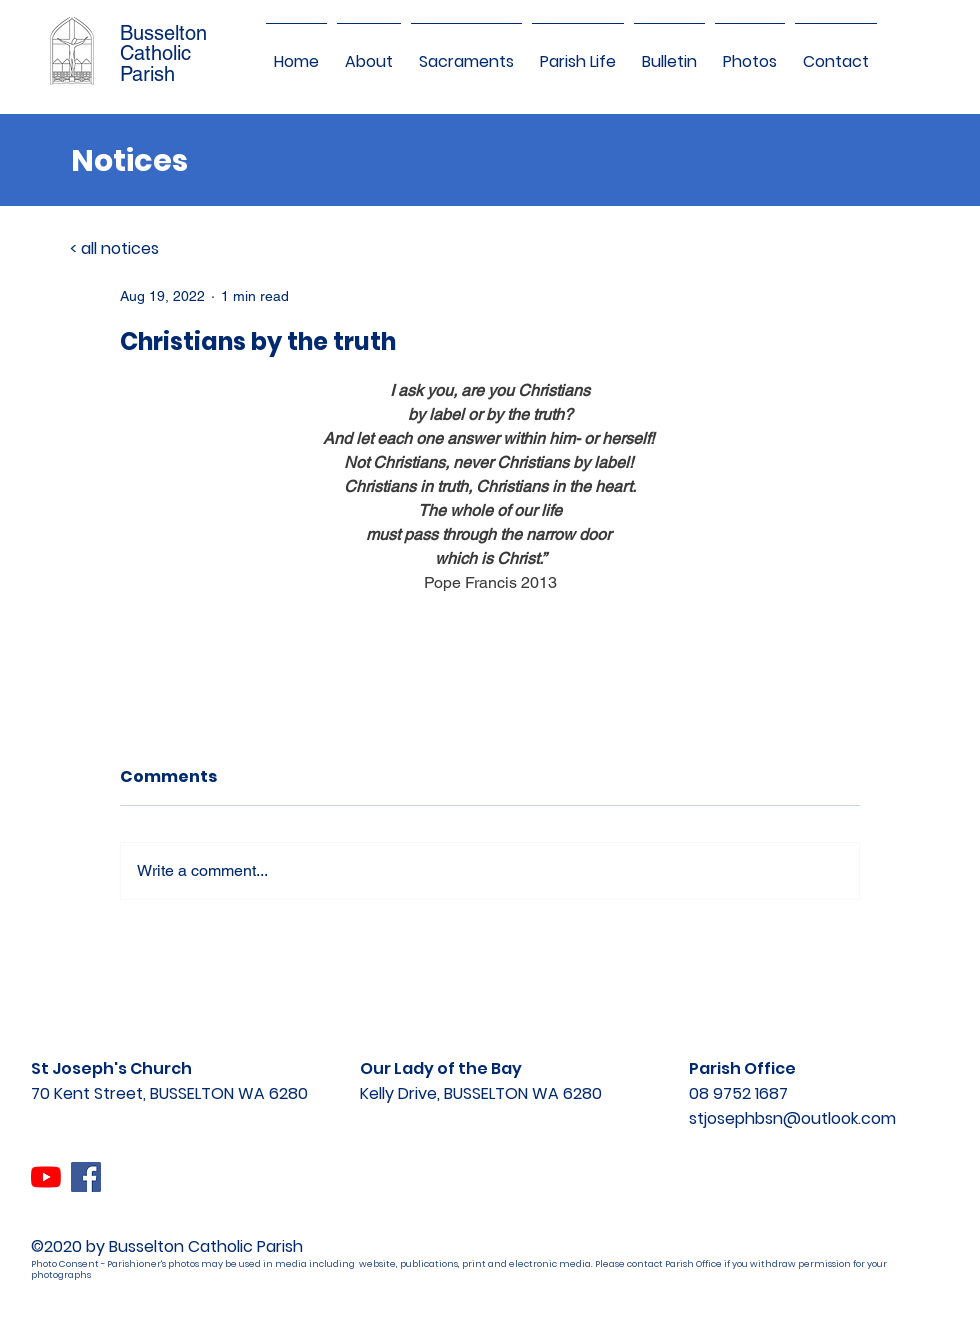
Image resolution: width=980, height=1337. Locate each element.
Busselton (163, 33)
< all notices (114, 248)
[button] (369, 53)
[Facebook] (86, 1177)
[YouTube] (46, 1177)
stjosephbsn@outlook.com (792, 1118)
